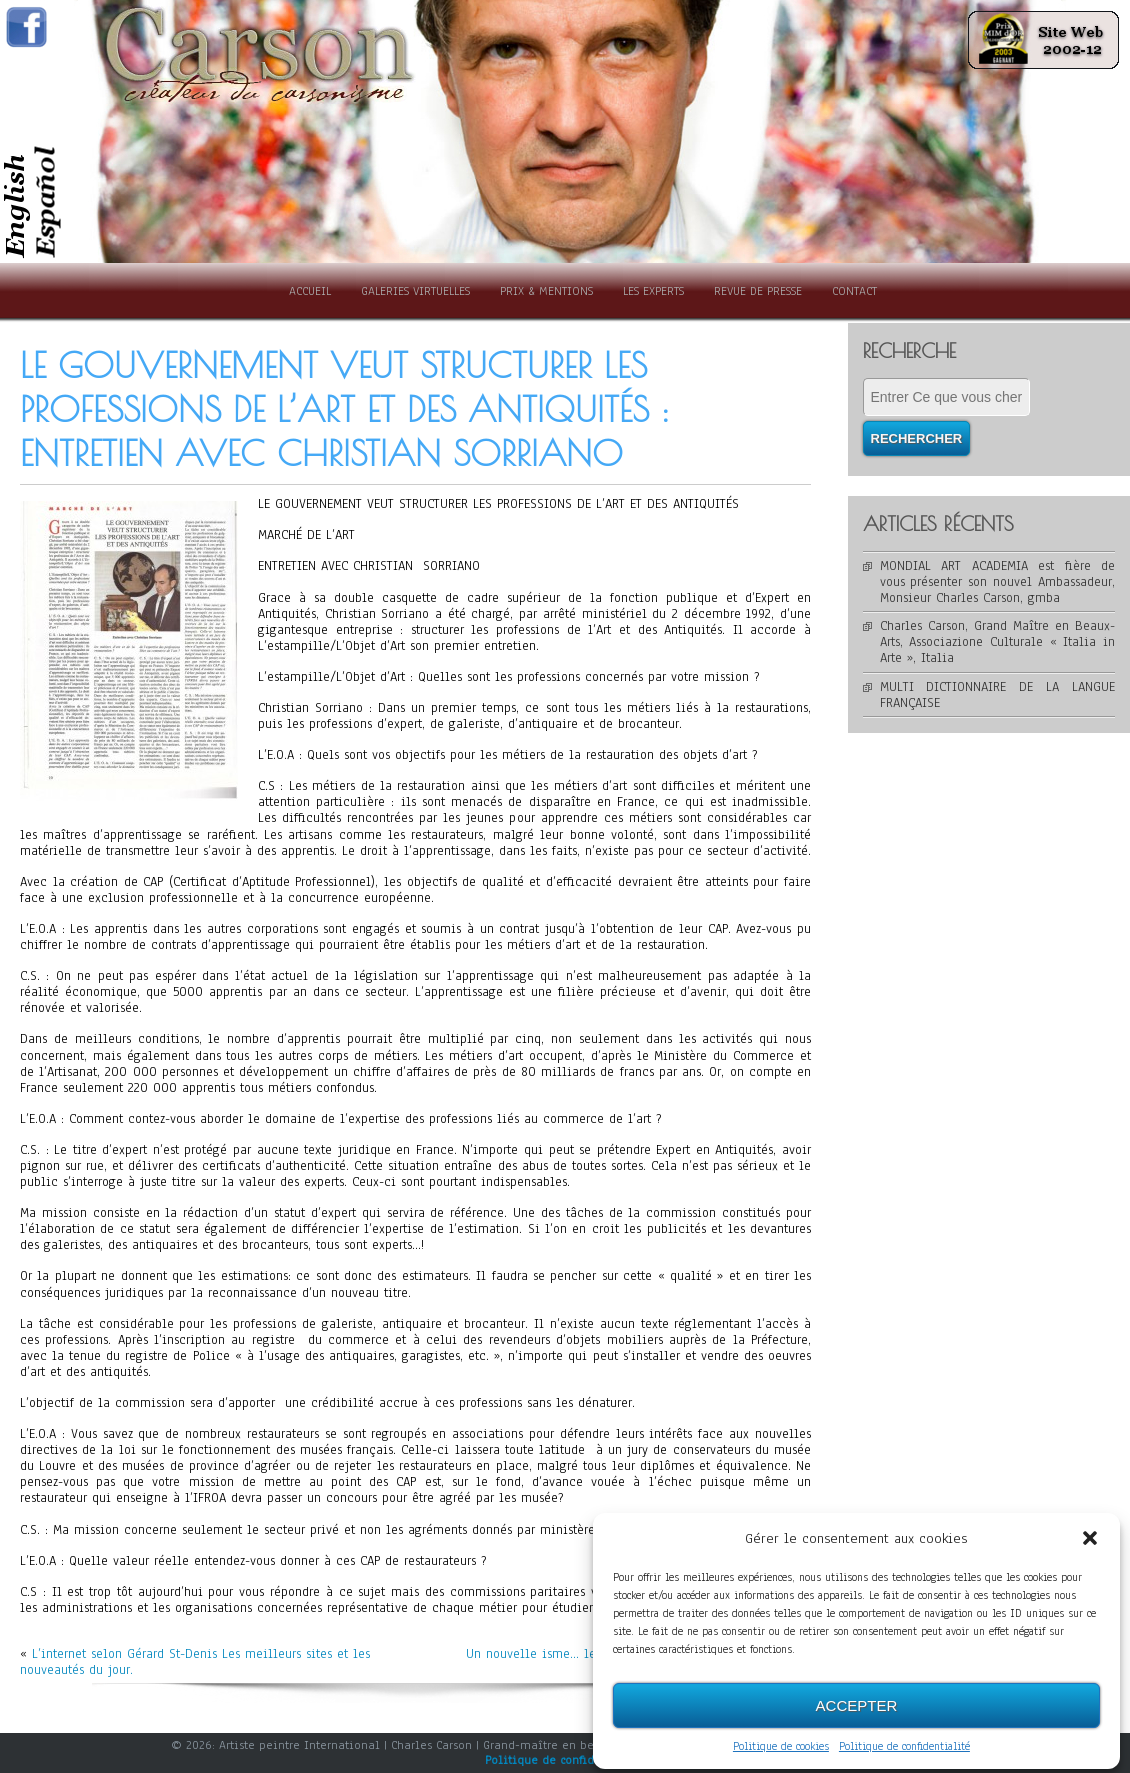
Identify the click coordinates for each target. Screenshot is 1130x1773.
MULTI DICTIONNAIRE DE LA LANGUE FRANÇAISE (998, 695)
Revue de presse (758, 291)
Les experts (653, 291)
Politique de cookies (781, 1747)
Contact (854, 291)
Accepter (856, 1705)
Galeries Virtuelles (415, 291)
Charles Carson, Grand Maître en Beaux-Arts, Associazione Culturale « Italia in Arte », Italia (998, 642)
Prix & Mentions (546, 291)
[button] (1090, 1539)
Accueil (310, 291)
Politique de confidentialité (904, 1747)
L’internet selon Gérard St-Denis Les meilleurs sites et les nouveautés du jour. (195, 1662)
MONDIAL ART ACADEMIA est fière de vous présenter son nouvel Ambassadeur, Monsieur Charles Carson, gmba (998, 582)
